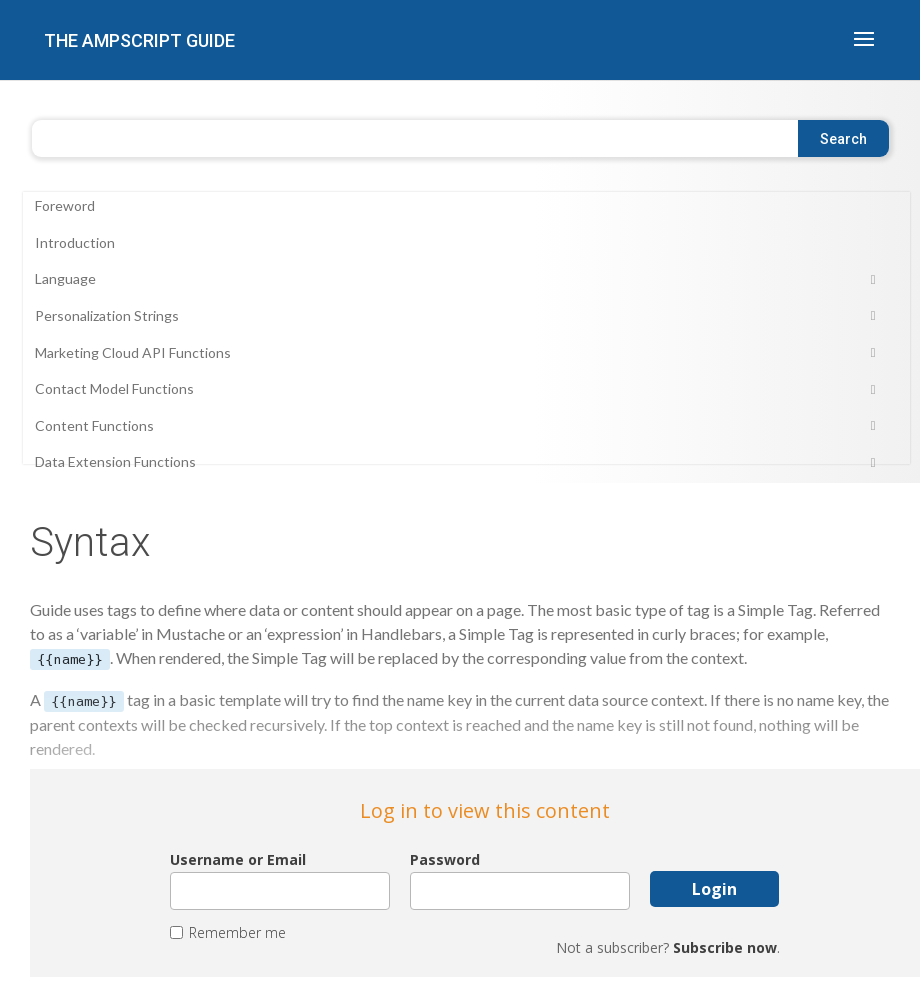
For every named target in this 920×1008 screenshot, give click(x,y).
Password (445, 860)
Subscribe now (725, 947)
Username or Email (238, 860)
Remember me (237, 933)
